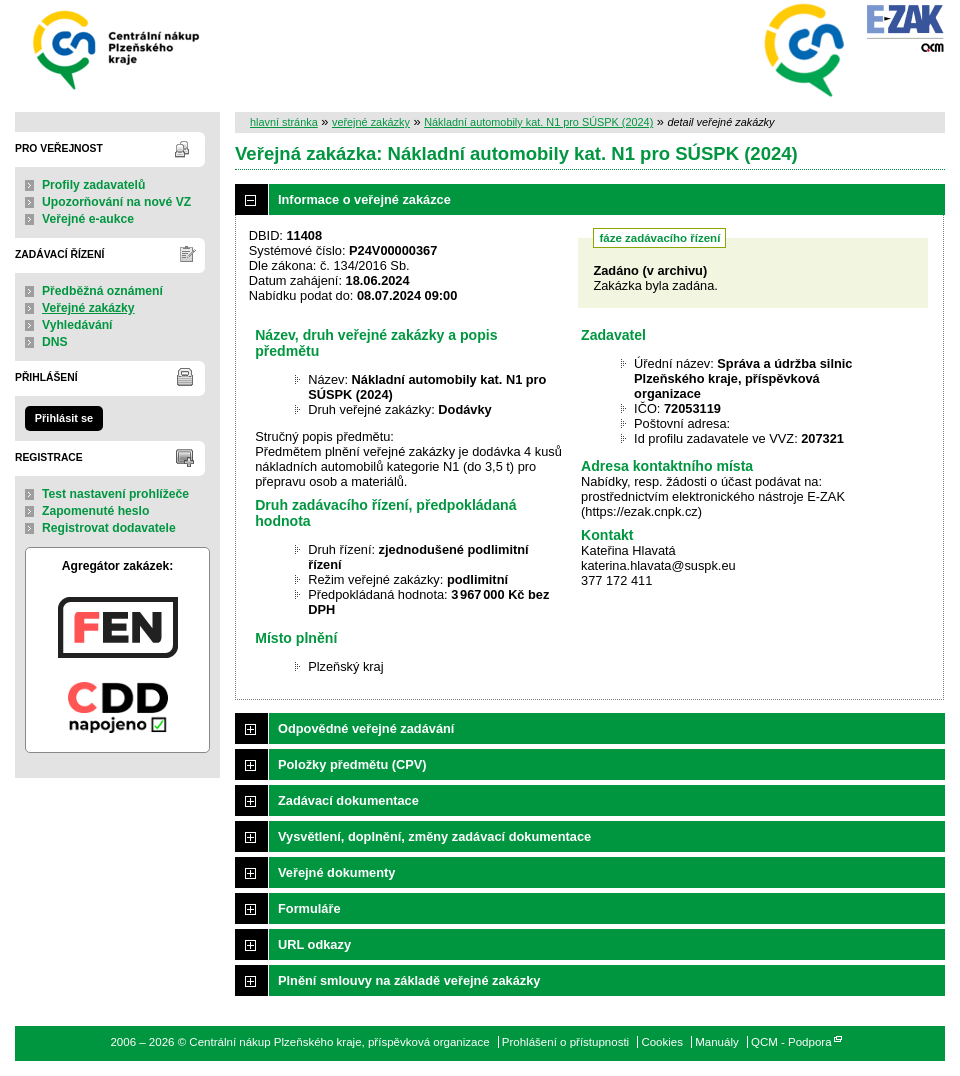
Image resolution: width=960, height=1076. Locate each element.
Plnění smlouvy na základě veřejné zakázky (409, 980)
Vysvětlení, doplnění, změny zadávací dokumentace (434, 836)
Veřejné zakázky (88, 308)
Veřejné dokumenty (336, 872)
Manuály (717, 1042)
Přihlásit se (64, 418)
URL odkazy (314, 944)
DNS (55, 342)
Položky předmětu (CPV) (352, 764)
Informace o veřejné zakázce (364, 199)
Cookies (662, 1042)
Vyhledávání (77, 325)
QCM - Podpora (791, 1042)
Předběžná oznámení (102, 291)
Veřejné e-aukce (88, 219)
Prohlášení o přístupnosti (565, 1042)
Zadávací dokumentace (348, 800)
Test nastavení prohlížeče (115, 494)
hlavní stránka (284, 122)
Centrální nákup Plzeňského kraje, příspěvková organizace (117, 48)
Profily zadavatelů (93, 185)
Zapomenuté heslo (95, 511)
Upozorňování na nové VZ (116, 202)
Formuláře (309, 908)
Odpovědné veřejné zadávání (366, 728)
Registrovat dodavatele (109, 528)
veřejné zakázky (371, 122)
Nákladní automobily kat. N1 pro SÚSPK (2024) (538, 122)
